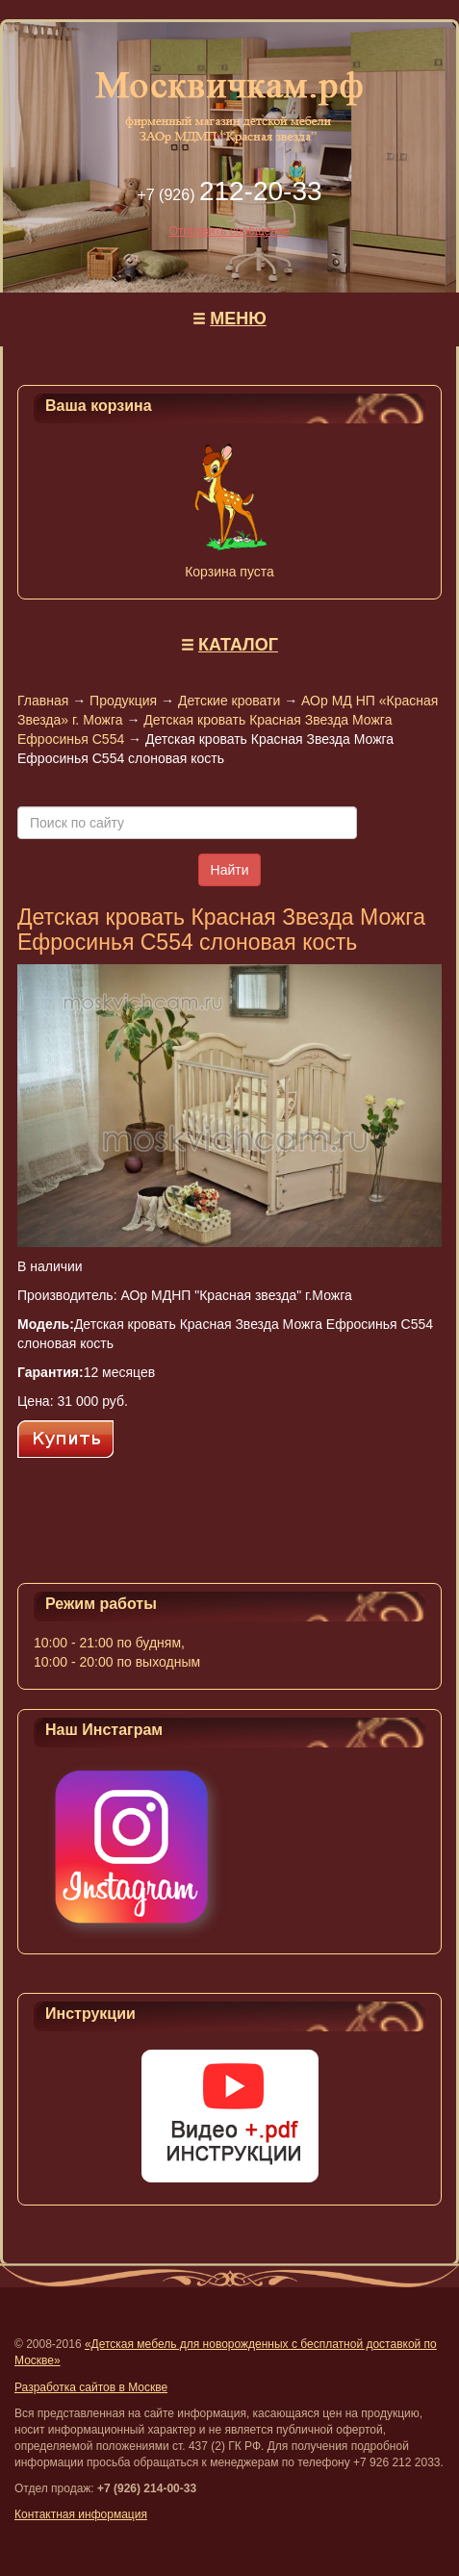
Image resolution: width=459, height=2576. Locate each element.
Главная (42, 700)
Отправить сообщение (230, 231)
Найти (230, 870)
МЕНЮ (238, 318)
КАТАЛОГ (238, 644)
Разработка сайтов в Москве (90, 2387)
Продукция (123, 700)
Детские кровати (229, 700)
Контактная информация (80, 2514)
